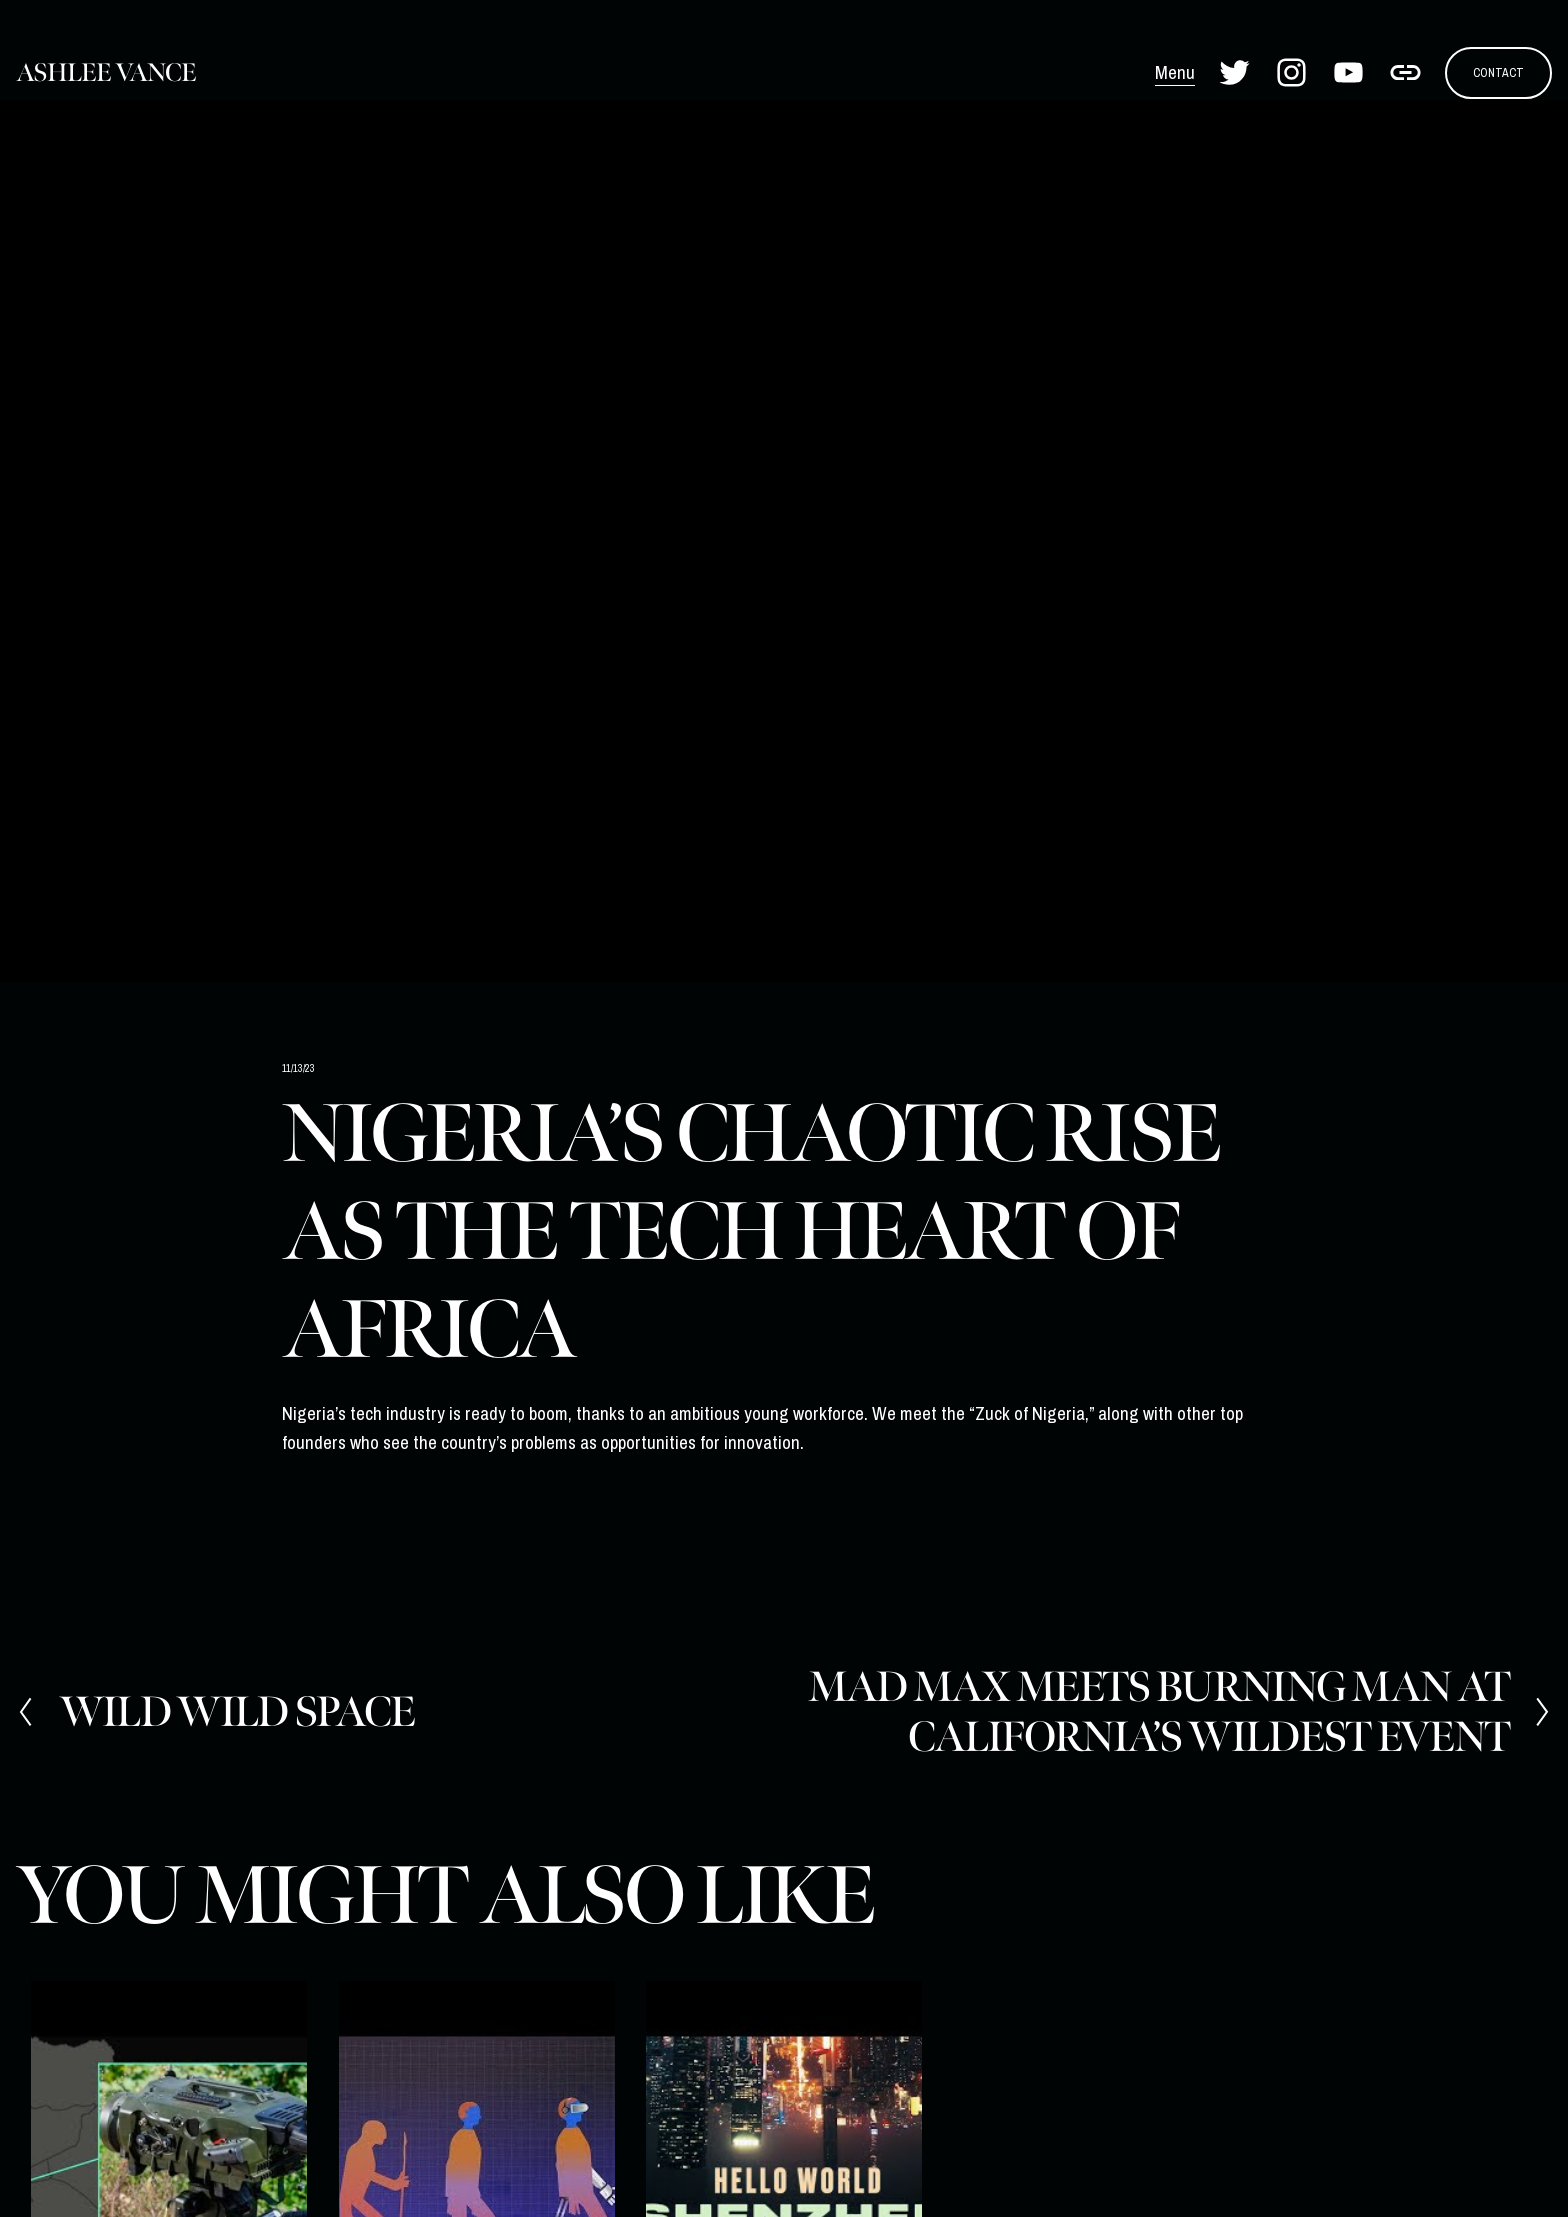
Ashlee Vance (106, 73)
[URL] (1405, 72)
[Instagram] (1291, 72)
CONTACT (1498, 72)
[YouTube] (1348, 72)
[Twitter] (1234, 72)
